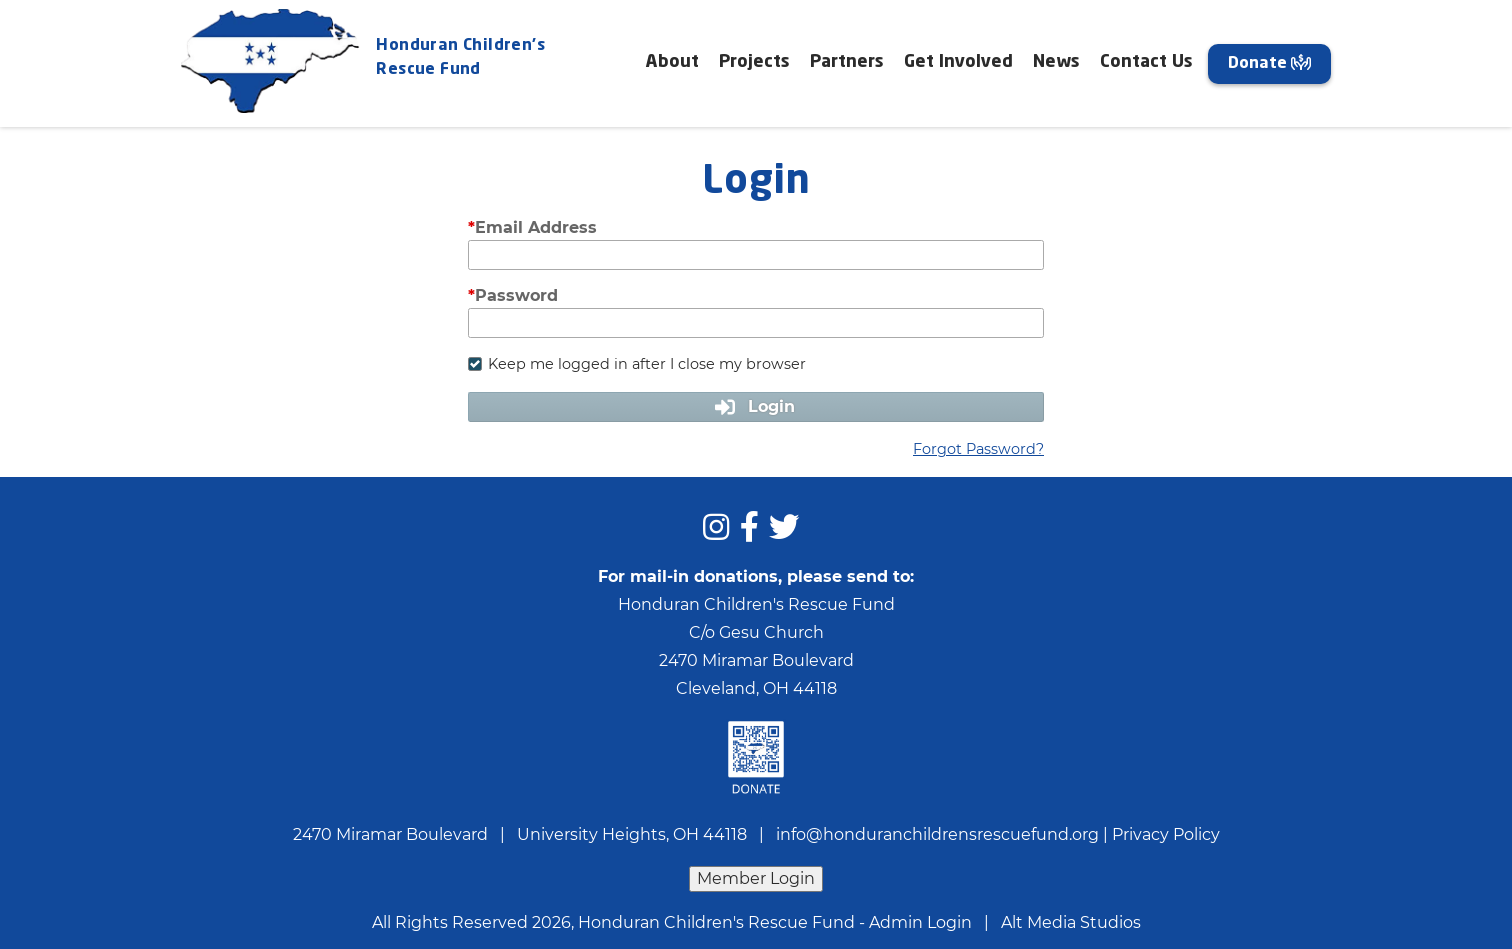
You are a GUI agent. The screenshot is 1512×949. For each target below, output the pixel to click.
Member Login (756, 878)
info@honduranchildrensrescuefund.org (937, 834)
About (672, 62)
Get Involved (958, 62)
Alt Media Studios (1071, 922)
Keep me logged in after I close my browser (637, 364)
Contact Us (1146, 62)
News (1056, 62)
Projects (754, 62)
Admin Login (920, 922)
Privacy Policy (1166, 834)
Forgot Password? (978, 449)
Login (756, 406)
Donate (1269, 63)
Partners (847, 62)
